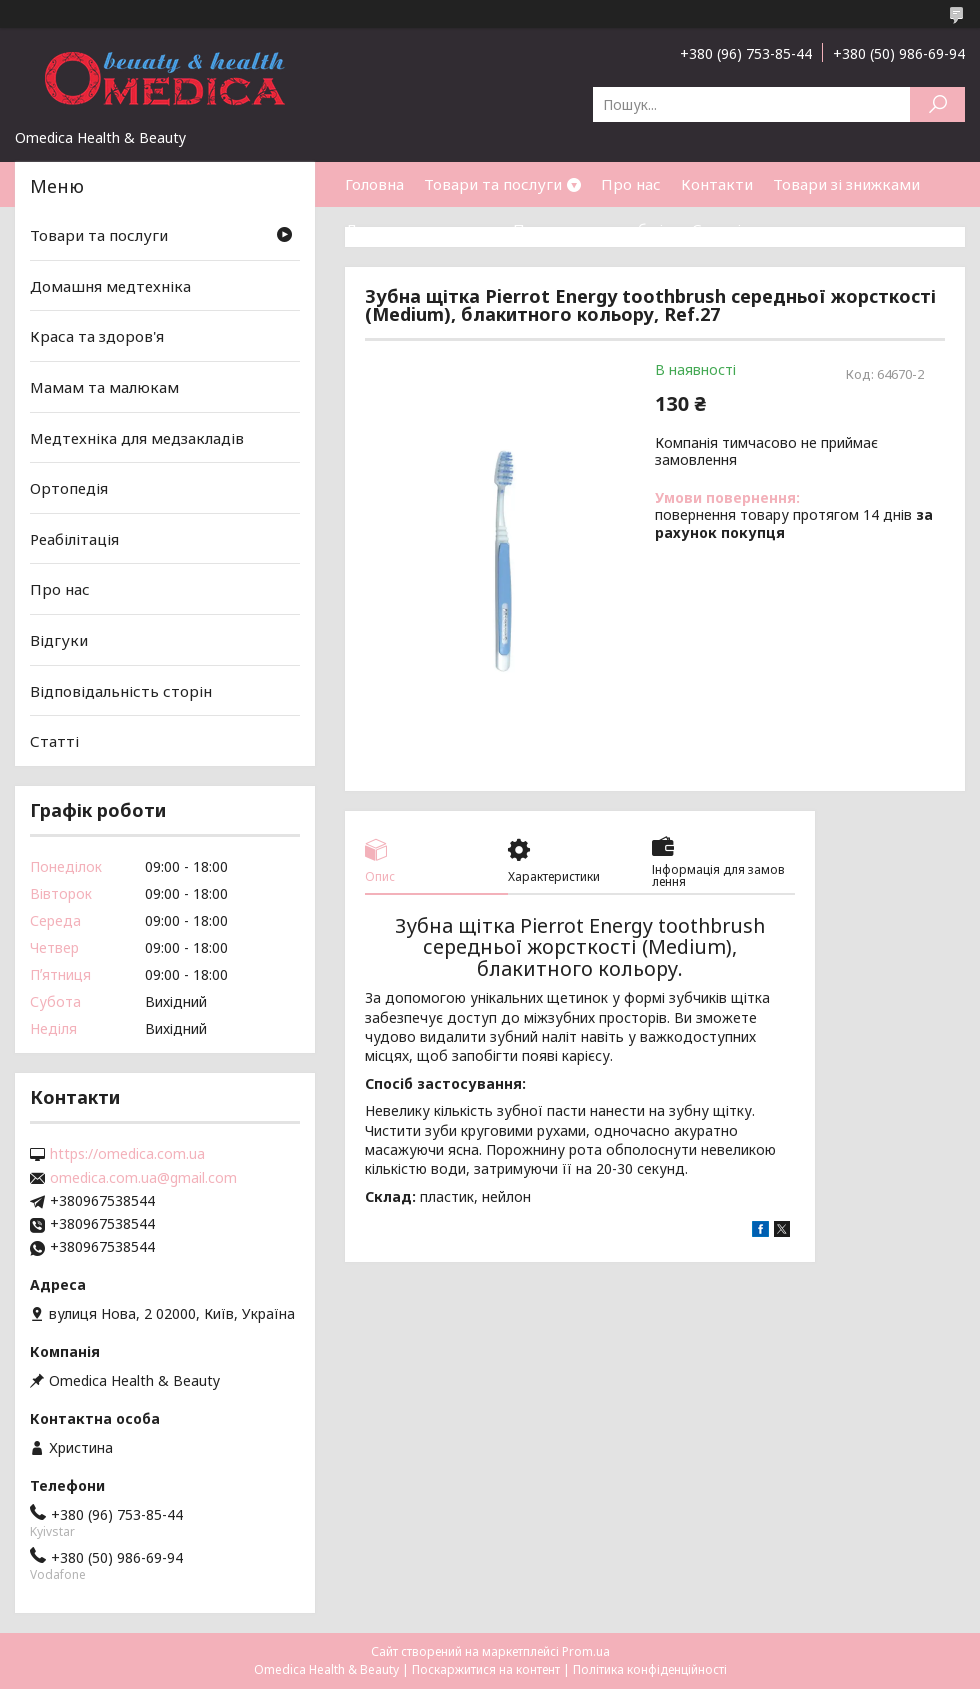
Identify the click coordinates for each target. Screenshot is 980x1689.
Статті (716, 229)
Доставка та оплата (419, 229)
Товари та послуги (493, 184)
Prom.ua (586, 1651)
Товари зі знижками (846, 184)
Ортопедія (69, 488)
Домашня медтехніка (110, 286)
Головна (374, 184)
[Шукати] (937, 104)
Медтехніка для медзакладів (137, 437)
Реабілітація (74, 539)
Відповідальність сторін (121, 691)
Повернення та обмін (592, 229)
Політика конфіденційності (650, 1669)
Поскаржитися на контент (486, 1669)
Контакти (717, 184)
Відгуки (59, 640)
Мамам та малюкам (104, 387)
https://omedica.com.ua (127, 1154)
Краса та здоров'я (97, 336)
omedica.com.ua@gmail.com (143, 1178)
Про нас (631, 184)
